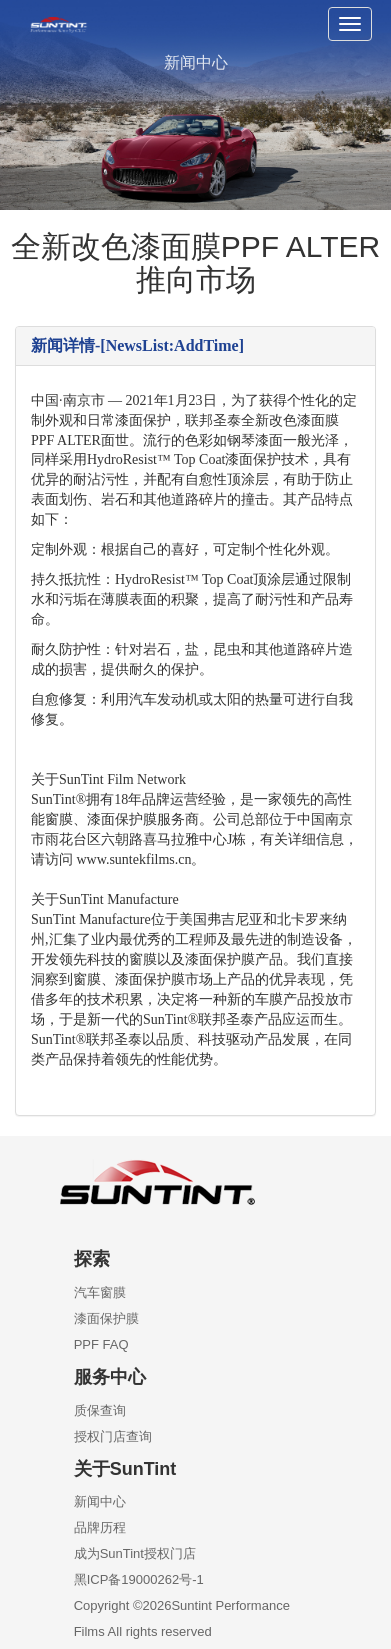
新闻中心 (100, 1501)
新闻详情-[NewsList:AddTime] (137, 345)
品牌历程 (100, 1527)
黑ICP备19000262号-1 (139, 1579)
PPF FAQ (101, 1344)
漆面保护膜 (106, 1318)
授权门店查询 (113, 1436)
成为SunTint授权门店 (135, 1553)
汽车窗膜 (100, 1292)
